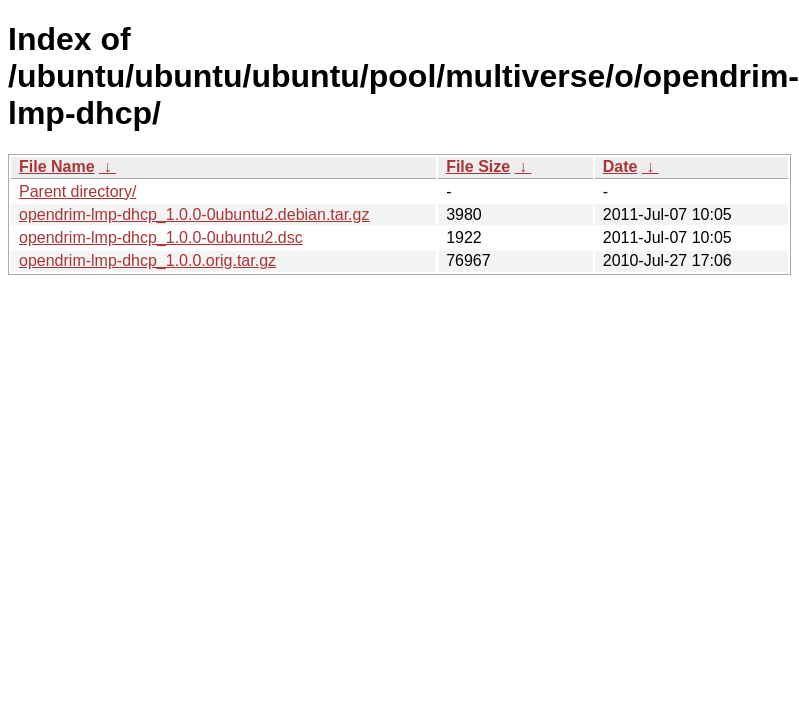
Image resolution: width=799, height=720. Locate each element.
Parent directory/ (77, 191)
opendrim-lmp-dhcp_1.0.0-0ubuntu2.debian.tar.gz (194, 214)
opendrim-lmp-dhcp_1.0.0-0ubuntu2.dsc (161, 237)
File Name (57, 166)
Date (620, 166)
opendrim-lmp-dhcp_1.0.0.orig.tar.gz (147, 260)
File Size (478, 166)
